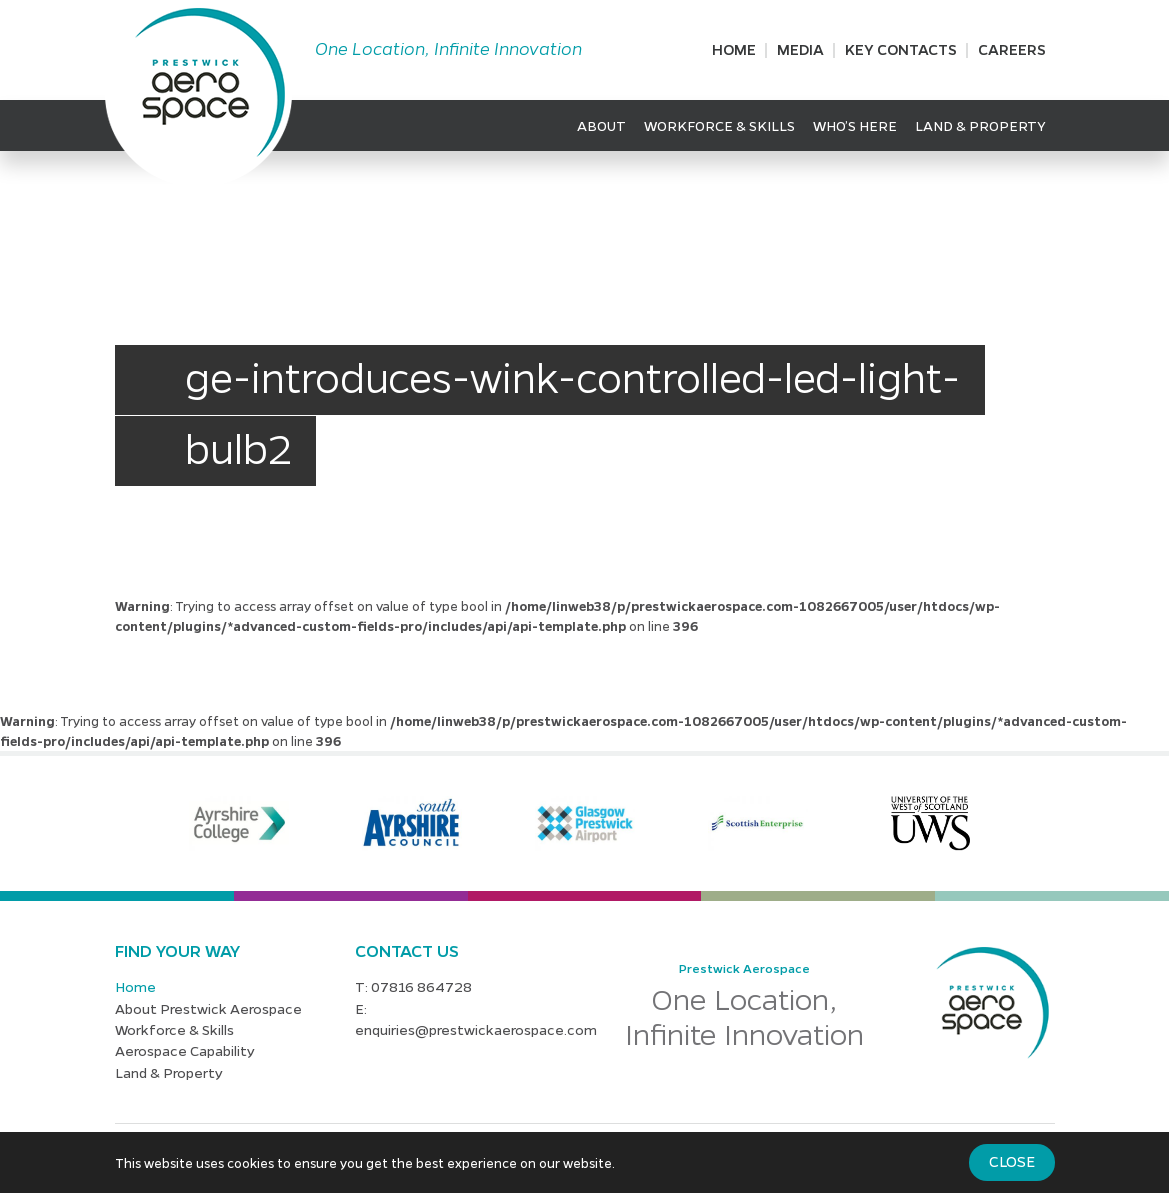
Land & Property (980, 125)
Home (734, 49)
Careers (1012, 49)
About (601, 125)
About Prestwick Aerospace (208, 1008)
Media (800, 49)
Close (1012, 1161)
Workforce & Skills (719, 125)
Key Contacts (901, 49)
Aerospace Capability (185, 1050)
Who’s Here (855, 125)
